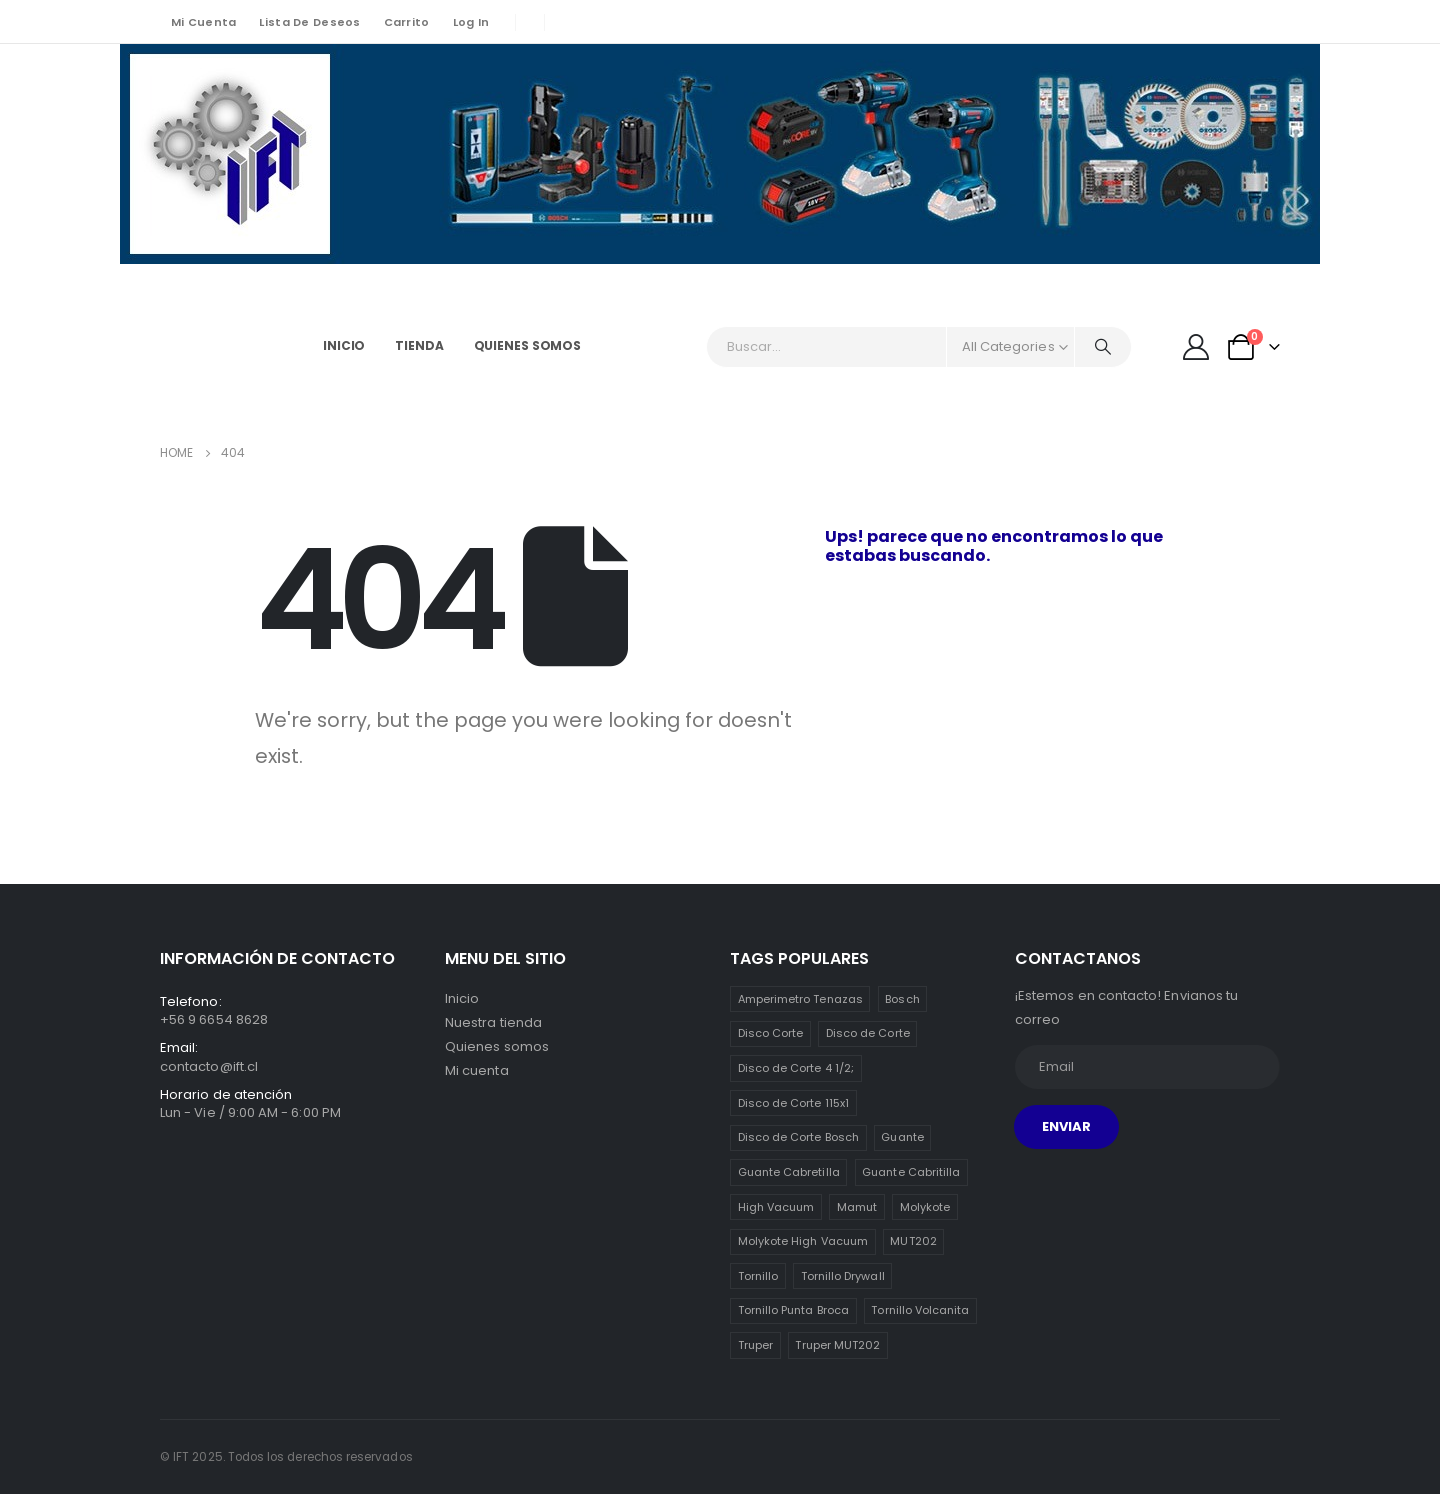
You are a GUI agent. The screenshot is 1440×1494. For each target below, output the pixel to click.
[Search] (1103, 347)
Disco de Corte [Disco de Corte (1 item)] (868, 1033)
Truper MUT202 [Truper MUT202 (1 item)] (837, 1345)
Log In (471, 22)
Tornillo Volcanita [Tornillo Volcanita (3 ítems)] (920, 1310)
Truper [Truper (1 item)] (755, 1345)
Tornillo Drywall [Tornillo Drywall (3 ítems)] (843, 1276)
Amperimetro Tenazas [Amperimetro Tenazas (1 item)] (800, 999)
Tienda (419, 345)
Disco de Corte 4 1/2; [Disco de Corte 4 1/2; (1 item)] (796, 1068)
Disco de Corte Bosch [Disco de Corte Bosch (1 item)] (798, 1137)
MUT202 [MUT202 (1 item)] (913, 1241)
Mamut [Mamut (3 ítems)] (857, 1207)
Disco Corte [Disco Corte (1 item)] (771, 1033)
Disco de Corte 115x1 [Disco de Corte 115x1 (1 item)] (793, 1103)
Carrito (407, 22)
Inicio (344, 345)
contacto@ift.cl (209, 1066)
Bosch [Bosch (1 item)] (902, 999)
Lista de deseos (309, 22)
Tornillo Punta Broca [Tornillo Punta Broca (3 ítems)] (793, 1310)
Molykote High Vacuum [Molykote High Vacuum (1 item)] (803, 1241)
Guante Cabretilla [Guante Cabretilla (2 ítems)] (789, 1172)
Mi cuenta (203, 22)
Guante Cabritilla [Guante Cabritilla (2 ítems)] (911, 1172)
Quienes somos (527, 345)
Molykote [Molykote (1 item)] (925, 1207)
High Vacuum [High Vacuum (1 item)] (776, 1207)
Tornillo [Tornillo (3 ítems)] (758, 1276)
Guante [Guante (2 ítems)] (902, 1137)
